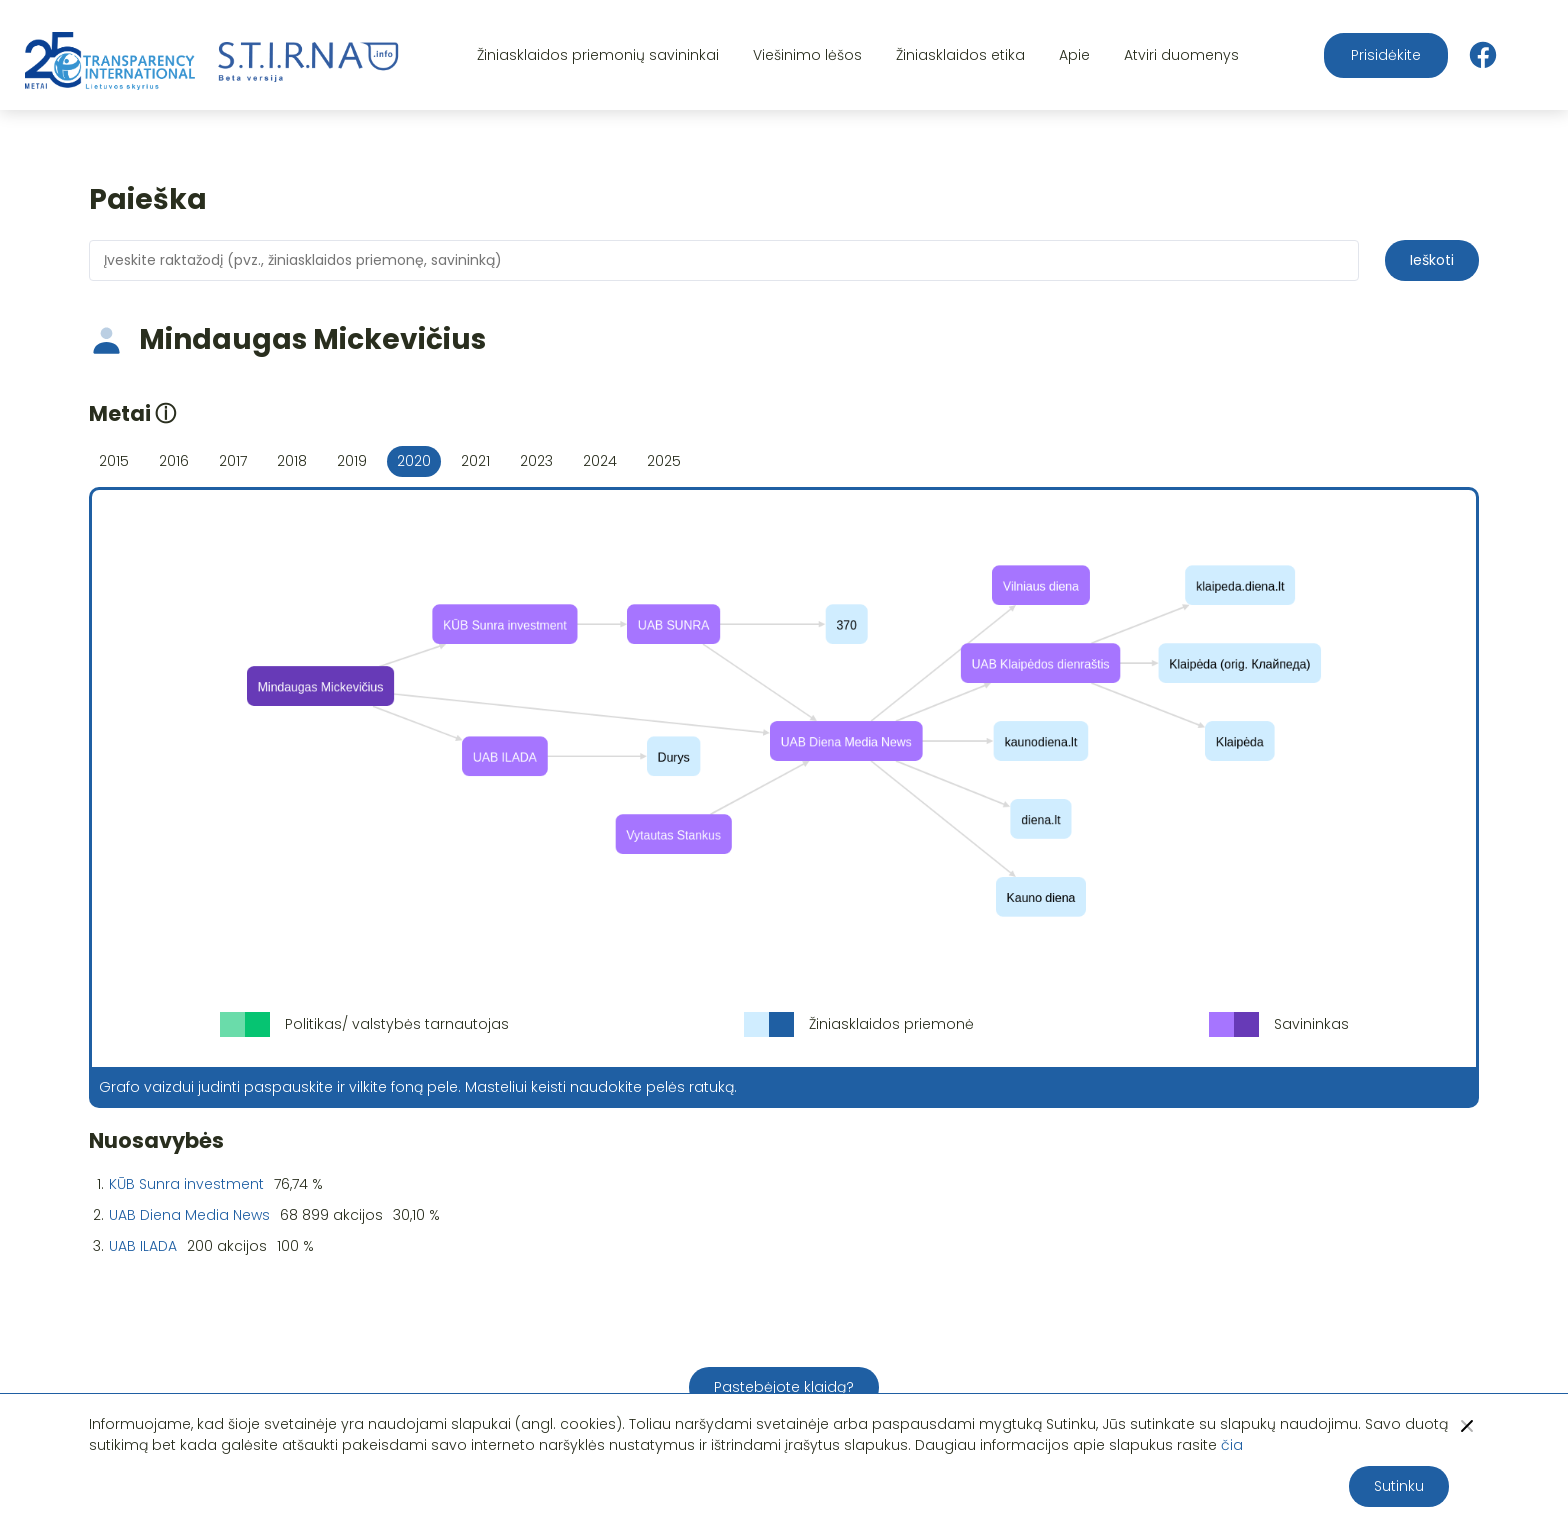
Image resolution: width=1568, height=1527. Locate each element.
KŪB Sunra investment (186, 1184)
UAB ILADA (143, 1246)
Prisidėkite (1386, 55)
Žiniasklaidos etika (960, 55)
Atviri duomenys (1181, 55)
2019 (352, 461)
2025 (664, 461)
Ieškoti (1432, 260)
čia (1232, 1445)
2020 (414, 461)
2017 (233, 461)
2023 (536, 461)
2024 (600, 461)
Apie (1074, 55)
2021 (475, 461)
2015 (114, 461)
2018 (292, 461)
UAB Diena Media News (189, 1215)
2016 (174, 461)
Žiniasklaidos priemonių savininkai (598, 55)
